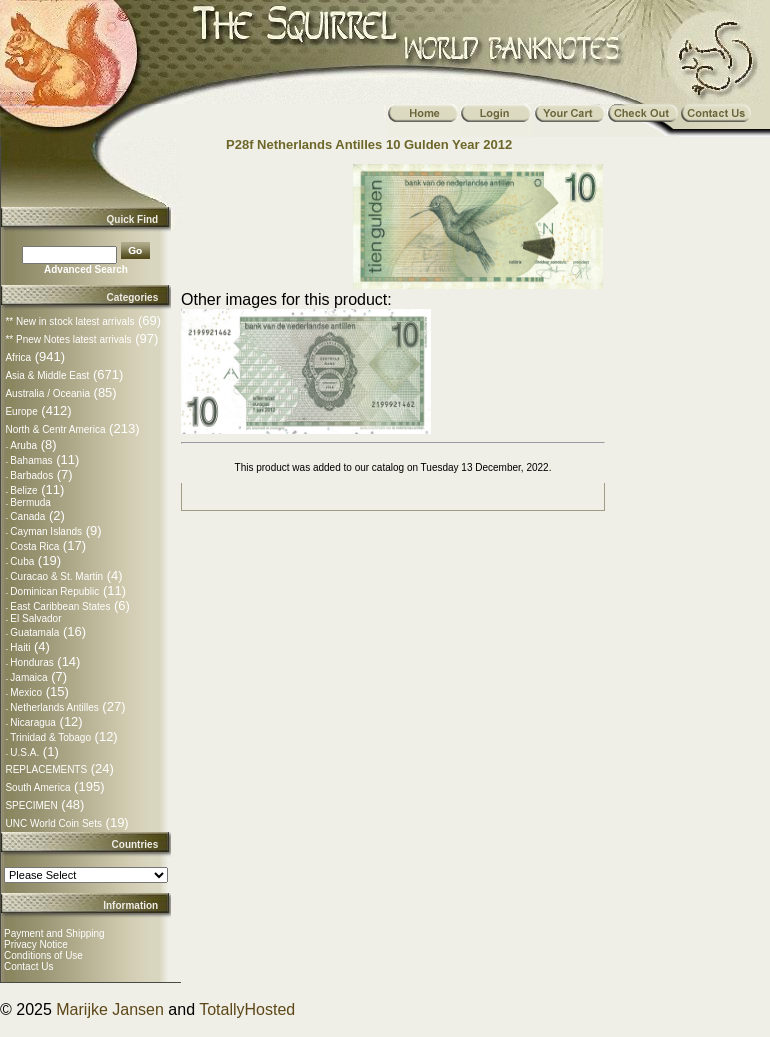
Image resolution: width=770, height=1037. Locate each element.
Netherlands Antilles (54, 707)
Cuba (22, 561)
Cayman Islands (46, 531)
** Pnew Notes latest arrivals (68, 339)
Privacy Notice (36, 944)
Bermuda (30, 502)
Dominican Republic (54, 591)
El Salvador (35, 618)
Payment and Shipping (54, 933)
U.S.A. (24, 752)
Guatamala (34, 632)
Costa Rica (34, 546)
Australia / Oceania (47, 393)
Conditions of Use (43, 955)
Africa (18, 357)
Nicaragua (33, 722)
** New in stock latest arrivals (69, 321)
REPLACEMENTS (46, 769)
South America (37, 787)
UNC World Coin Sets (53, 823)
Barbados (31, 475)
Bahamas (31, 460)
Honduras (31, 662)
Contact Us (28, 966)
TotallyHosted (247, 1009)
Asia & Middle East (47, 375)
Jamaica (28, 677)
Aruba (23, 445)
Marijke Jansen (110, 1009)
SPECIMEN (31, 805)
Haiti (20, 647)
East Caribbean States (60, 606)
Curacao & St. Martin (56, 576)
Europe (21, 411)
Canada (27, 516)
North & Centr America (55, 429)
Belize (23, 490)
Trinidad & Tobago (50, 737)
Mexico (26, 692)
